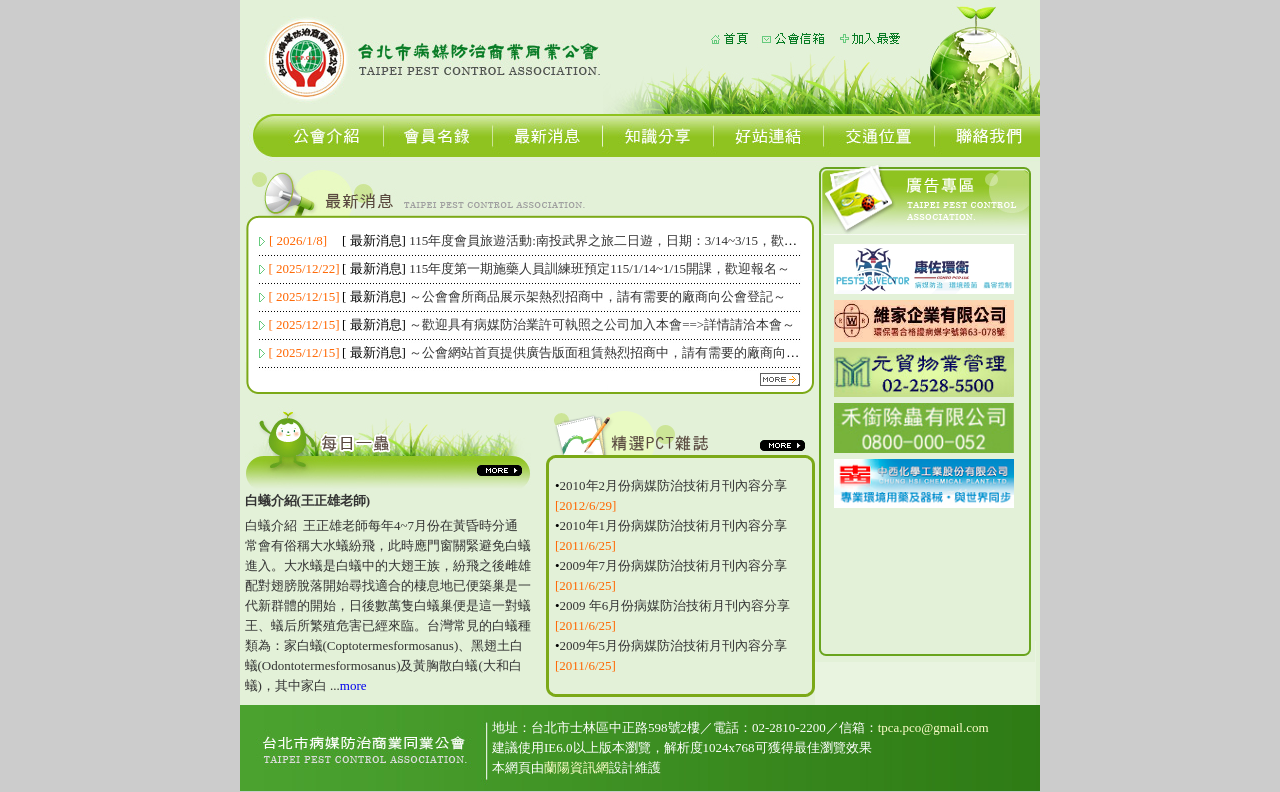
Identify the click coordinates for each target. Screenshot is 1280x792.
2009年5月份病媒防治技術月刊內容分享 (674, 645)
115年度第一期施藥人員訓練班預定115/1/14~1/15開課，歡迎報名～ (599, 268)
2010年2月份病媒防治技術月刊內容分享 (674, 485)
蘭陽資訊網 (576, 767)
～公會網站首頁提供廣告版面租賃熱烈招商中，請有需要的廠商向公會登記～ (630, 352)
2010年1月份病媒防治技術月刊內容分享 (674, 525)
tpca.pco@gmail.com (933, 727)
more (353, 685)
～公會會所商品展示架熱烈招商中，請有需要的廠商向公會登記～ (597, 296)
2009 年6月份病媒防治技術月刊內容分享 (675, 605)
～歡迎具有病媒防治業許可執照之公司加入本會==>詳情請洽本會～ (602, 324)
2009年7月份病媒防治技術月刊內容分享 (674, 565)
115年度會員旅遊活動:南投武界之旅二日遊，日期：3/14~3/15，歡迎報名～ (622, 240)
